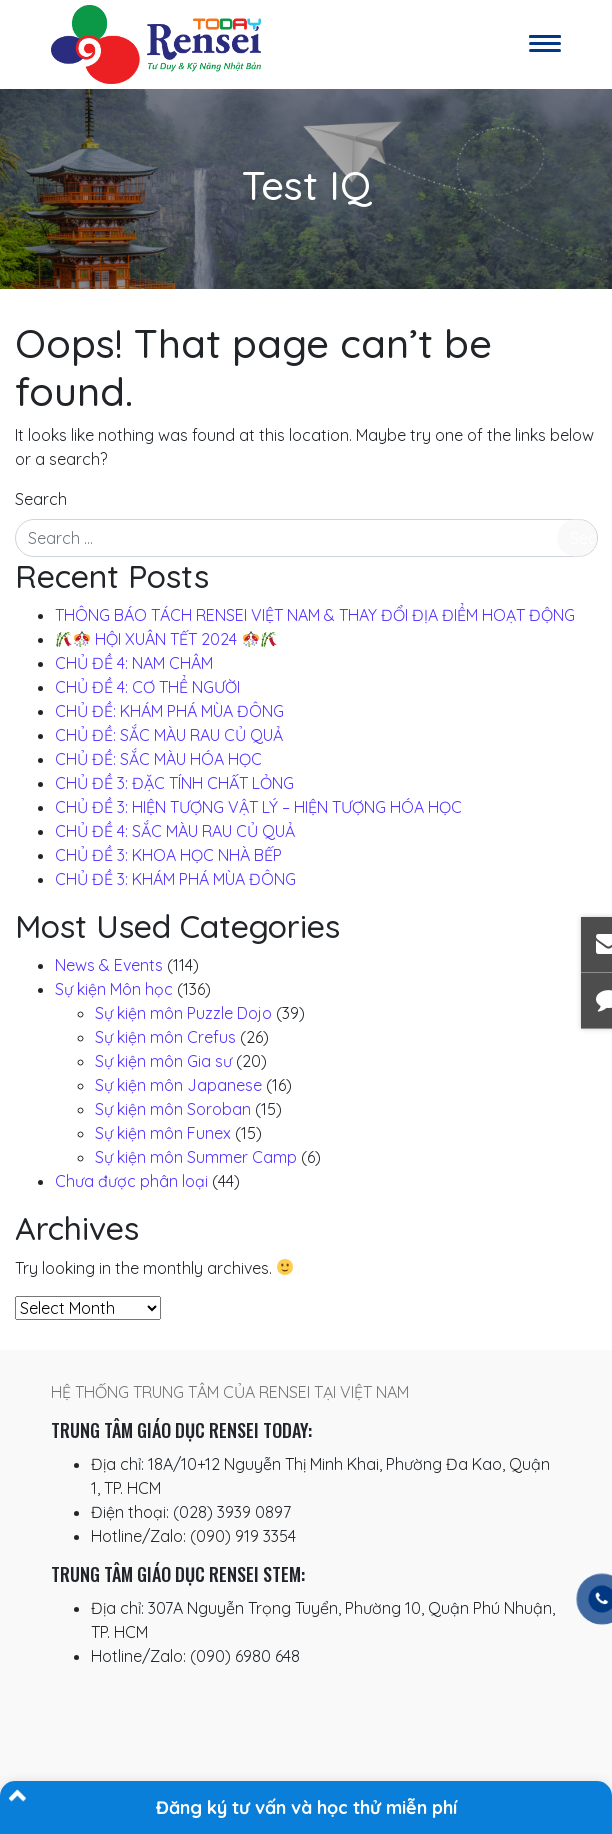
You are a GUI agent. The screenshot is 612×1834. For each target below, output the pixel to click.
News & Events (109, 965)
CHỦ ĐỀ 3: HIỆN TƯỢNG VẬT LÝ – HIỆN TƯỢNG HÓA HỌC (258, 807)
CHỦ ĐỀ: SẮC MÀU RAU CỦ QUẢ (169, 735)
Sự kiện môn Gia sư (163, 1061)
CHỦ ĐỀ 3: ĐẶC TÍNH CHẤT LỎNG (174, 783)
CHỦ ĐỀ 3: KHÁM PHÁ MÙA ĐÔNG (175, 879)
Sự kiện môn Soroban (173, 1109)
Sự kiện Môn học (114, 989)
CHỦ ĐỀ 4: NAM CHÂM (134, 663)
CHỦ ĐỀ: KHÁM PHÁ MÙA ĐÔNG (169, 711)
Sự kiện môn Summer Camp (196, 1157)
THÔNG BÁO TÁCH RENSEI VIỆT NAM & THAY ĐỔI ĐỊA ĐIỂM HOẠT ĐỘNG (315, 615)
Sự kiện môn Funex (163, 1133)
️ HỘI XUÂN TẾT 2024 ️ (166, 639)
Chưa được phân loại (131, 1181)
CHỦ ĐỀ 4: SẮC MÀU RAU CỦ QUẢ (175, 831)
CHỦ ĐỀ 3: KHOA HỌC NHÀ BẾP (168, 855)
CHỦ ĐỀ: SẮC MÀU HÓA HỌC (158, 759)
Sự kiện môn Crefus (165, 1037)
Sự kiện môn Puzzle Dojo (183, 1013)
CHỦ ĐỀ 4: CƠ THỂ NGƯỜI (147, 687)
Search (41, 499)
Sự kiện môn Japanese (178, 1085)
